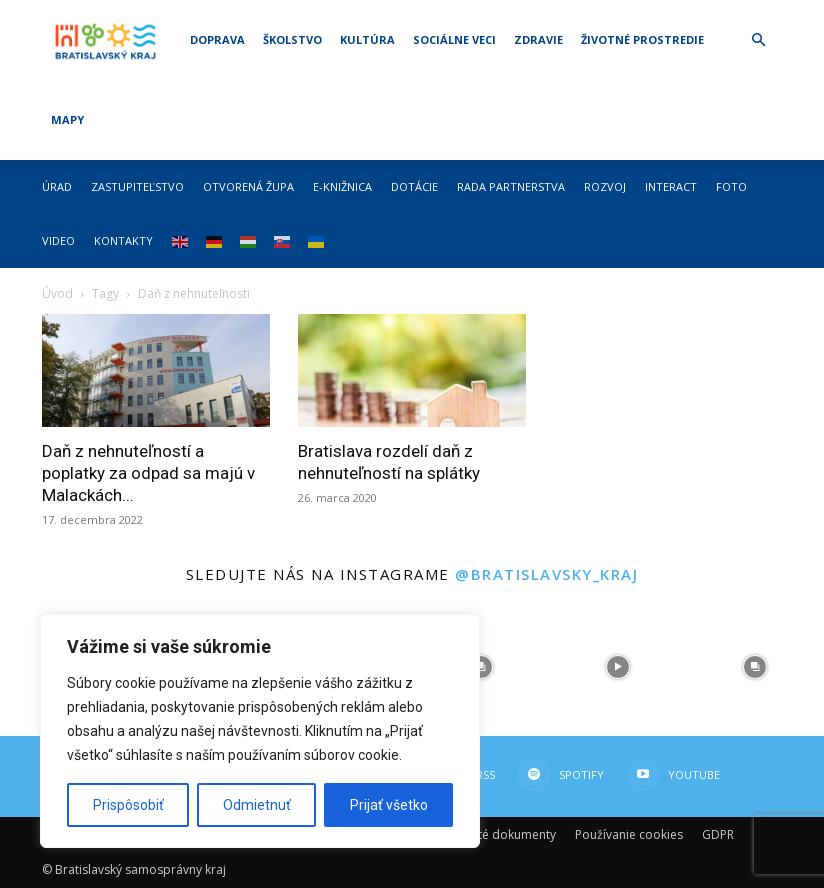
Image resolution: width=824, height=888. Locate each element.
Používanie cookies (629, 834)
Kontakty (123, 240)
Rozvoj (605, 186)
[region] (260, 731)
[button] (758, 40)
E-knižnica (342, 186)
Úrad (57, 186)
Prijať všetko (389, 805)
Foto (731, 186)
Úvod (57, 293)
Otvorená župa (248, 186)
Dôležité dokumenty (499, 834)
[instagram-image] (480, 667)
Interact (671, 186)
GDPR (718, 834)
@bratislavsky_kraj (546, 574)
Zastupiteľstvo (137, 186)
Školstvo (292, 39)
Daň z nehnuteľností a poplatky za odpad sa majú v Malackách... (148, 473)
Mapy (67, 119)
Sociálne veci (454, 39)
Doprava (217, 39)
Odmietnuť (257, 805)
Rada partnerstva (511, 186)
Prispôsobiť (128, 805)
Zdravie (538, 39)
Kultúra (367, 39)
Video (58, 240)
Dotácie (414, 186)
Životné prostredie (642, 39)
